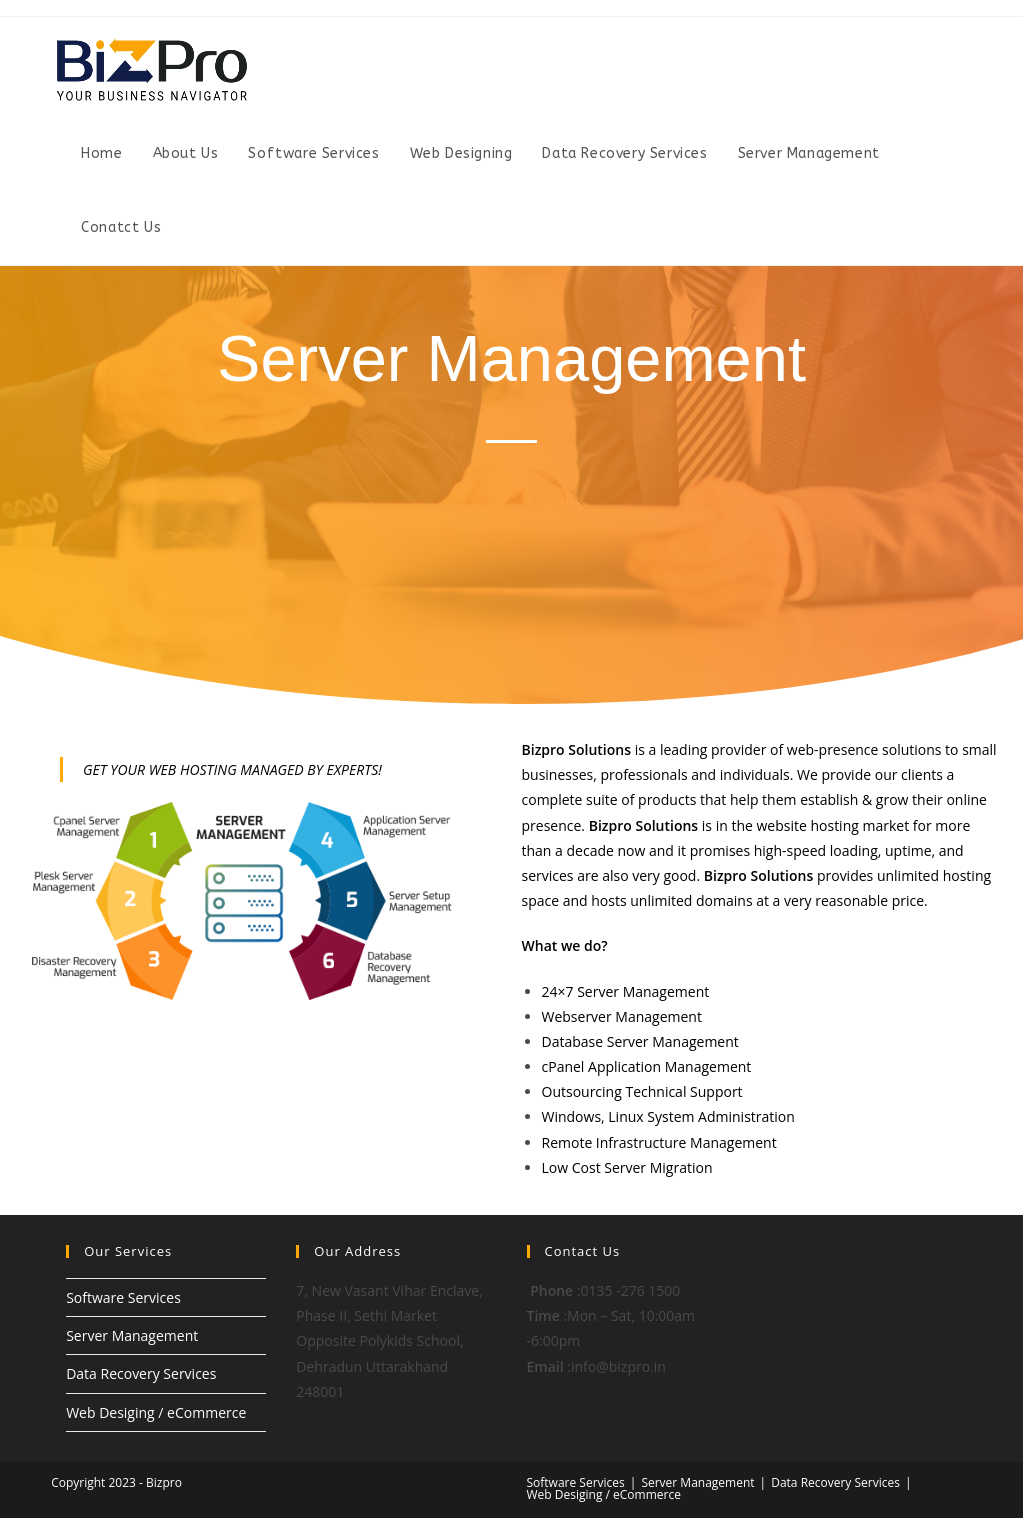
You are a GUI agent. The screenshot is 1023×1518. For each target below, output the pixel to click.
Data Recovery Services (141, 1373)
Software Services (123, 1297)
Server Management (132, 1335)
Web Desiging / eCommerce (156, 1412)
